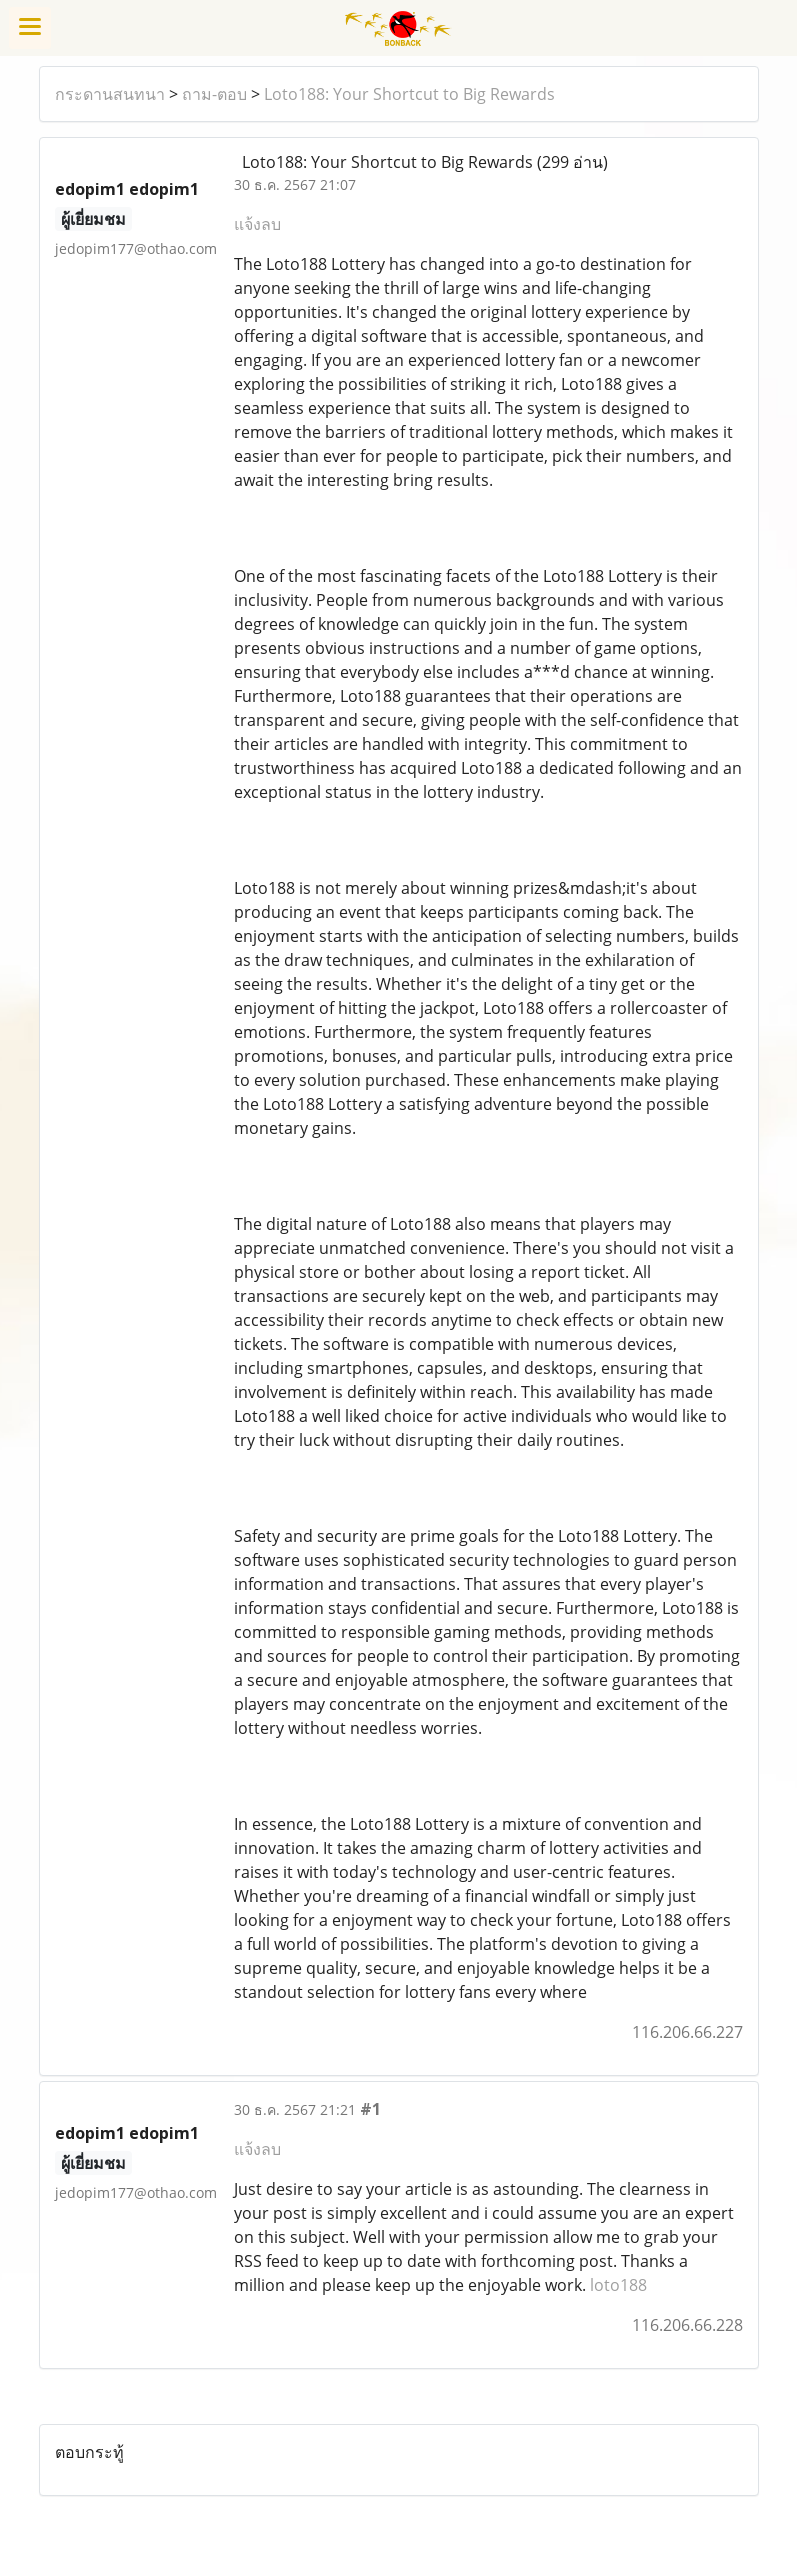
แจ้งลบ (257, 224)
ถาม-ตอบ (214, 94)
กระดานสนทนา (110, 94)
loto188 (618, 2285)
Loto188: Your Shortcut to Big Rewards (409, 94)
